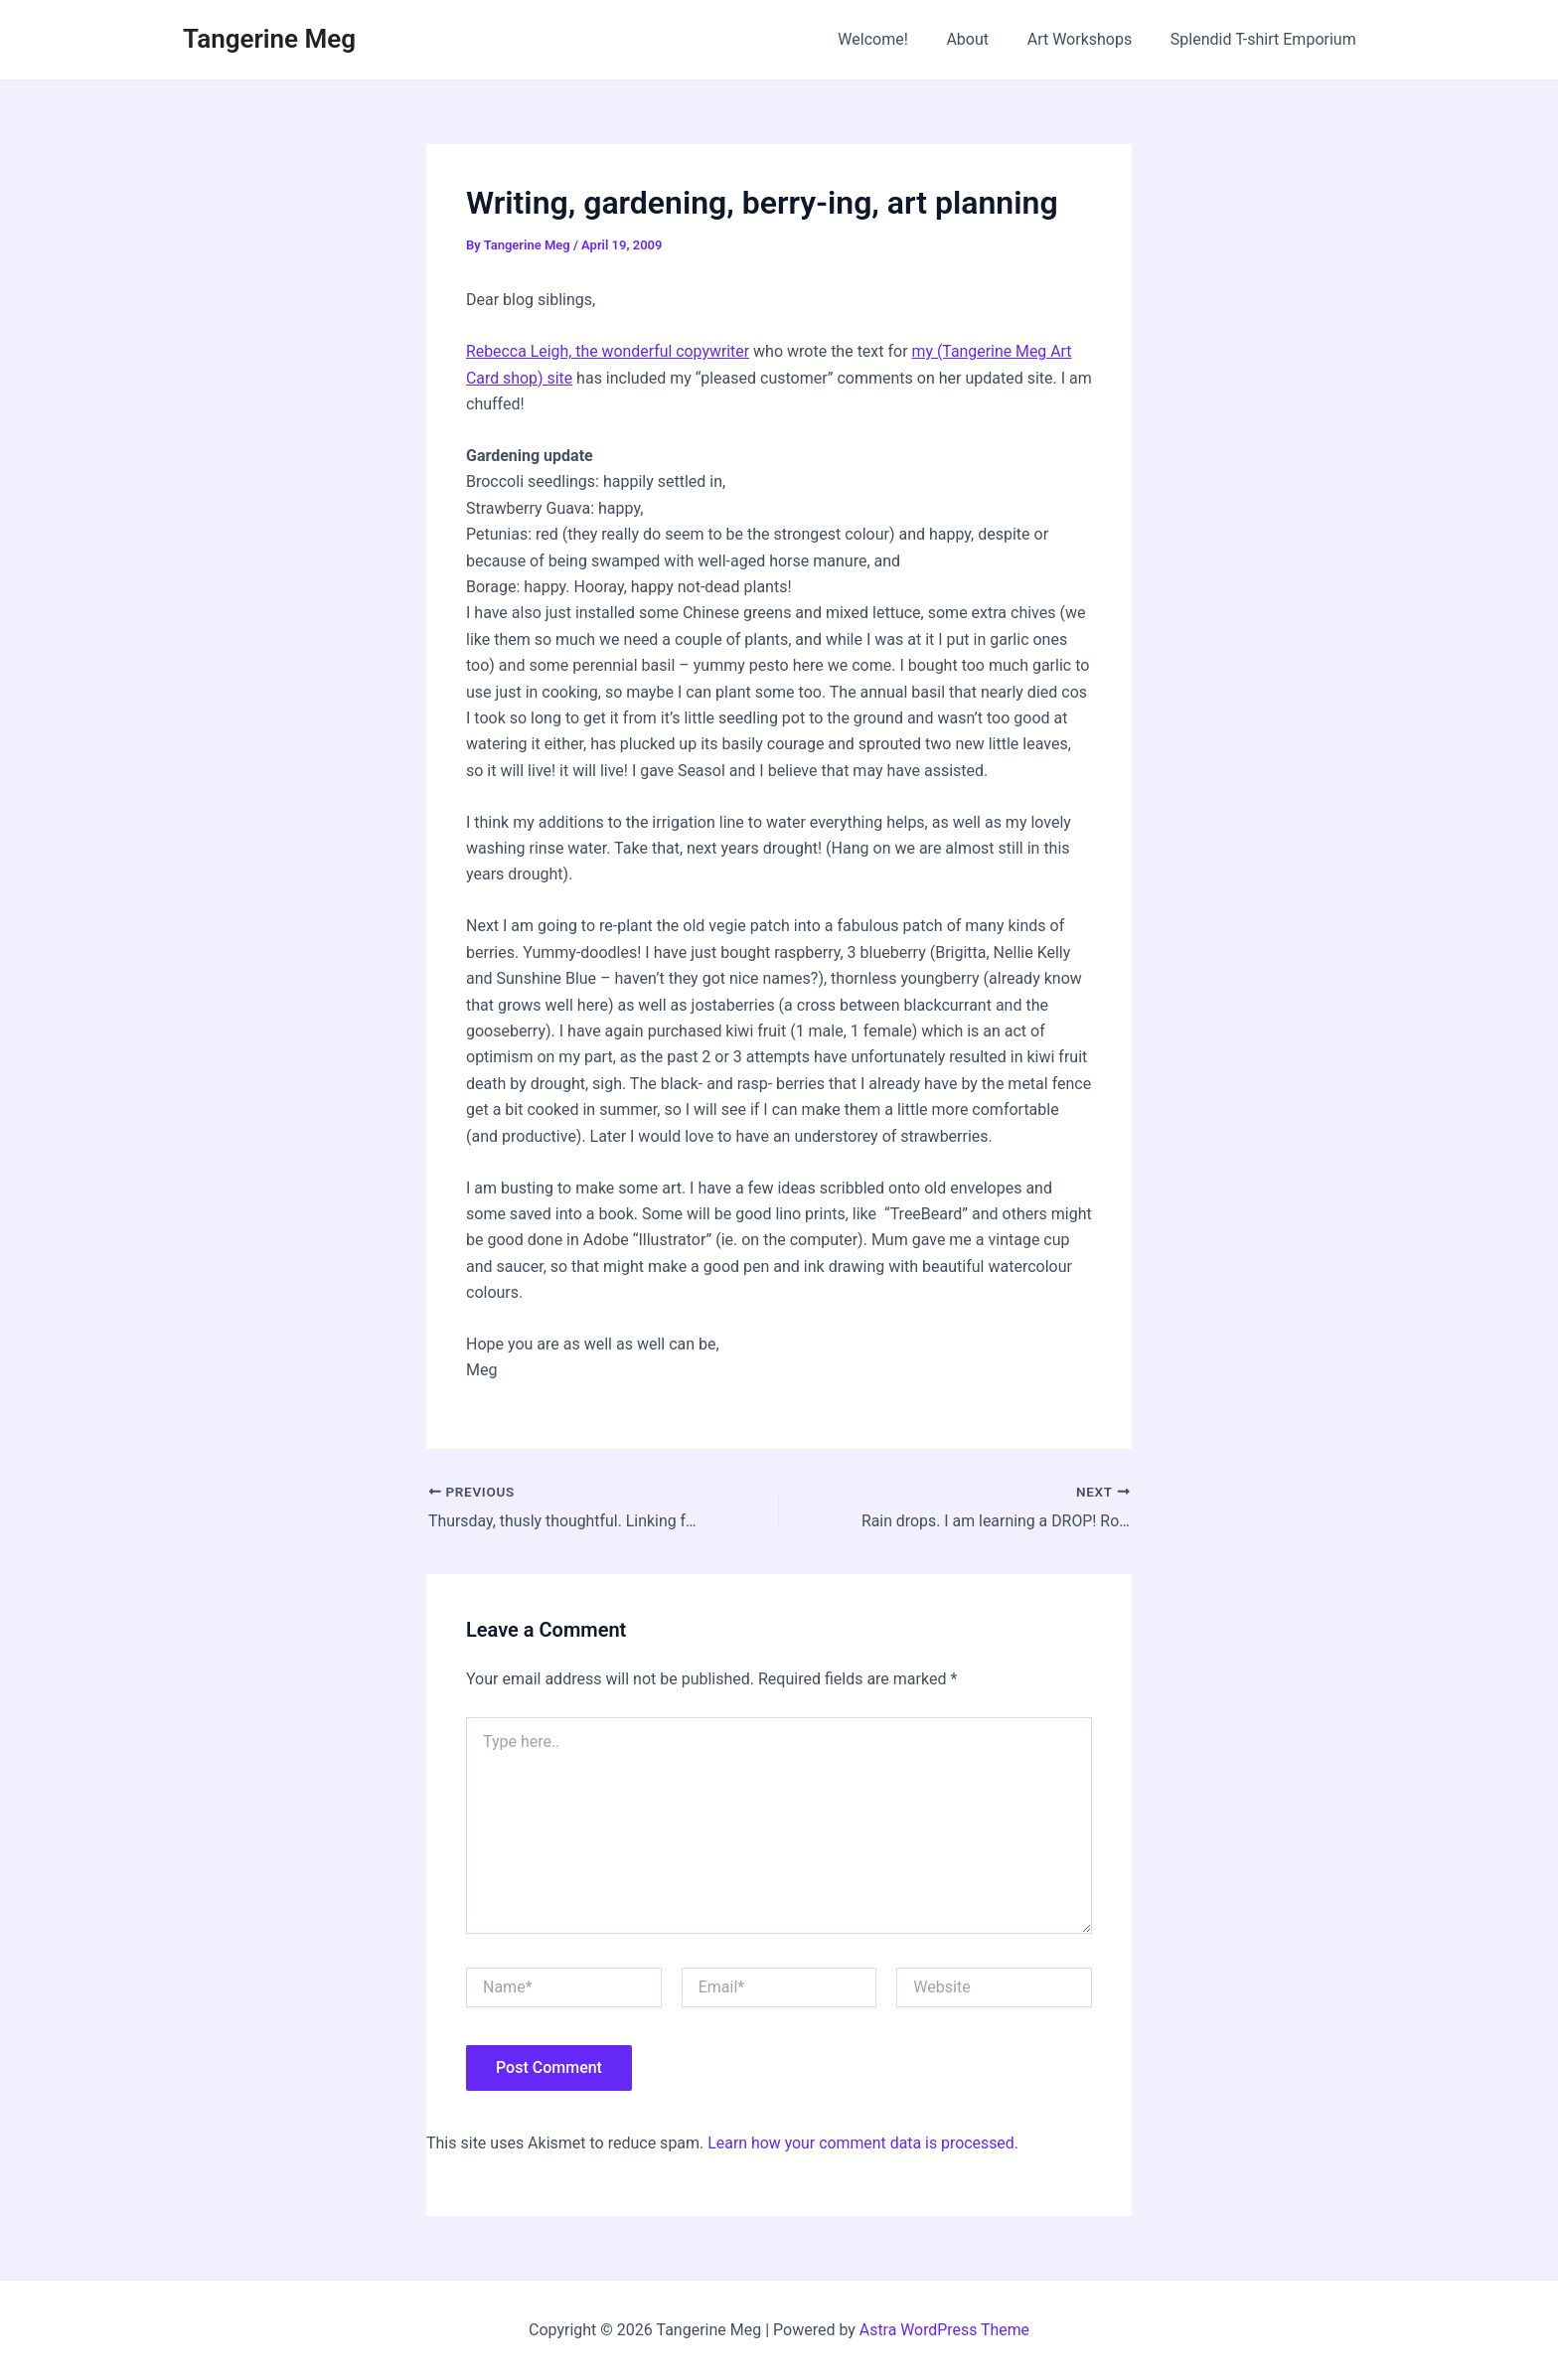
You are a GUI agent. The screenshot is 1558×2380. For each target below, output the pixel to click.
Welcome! (896, 39)
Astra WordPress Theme (943, 2329)
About (984, 39)
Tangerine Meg (269, 39)
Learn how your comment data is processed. (863, 2142)
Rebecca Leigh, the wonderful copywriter (608, 351)
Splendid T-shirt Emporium (1266, 39)
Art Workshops (1090, 39)
